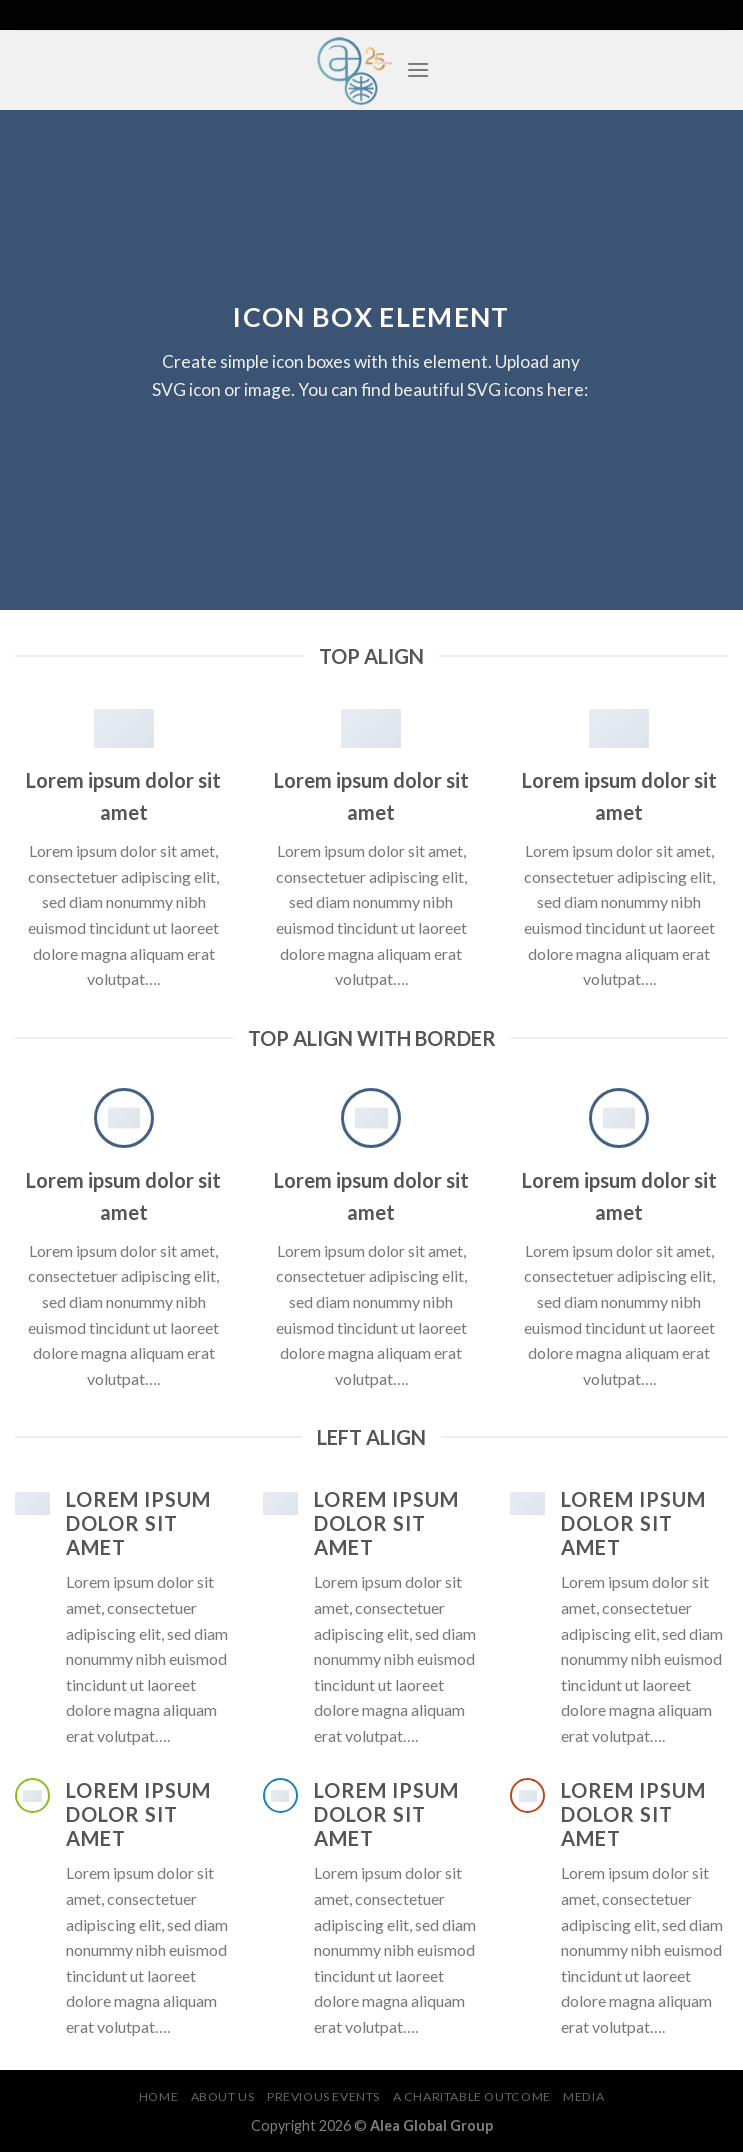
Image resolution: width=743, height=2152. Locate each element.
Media (583, 2096)
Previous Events (323, 2096)
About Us (223, 2096)
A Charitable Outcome (472, 2096)
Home (158, 2096)
